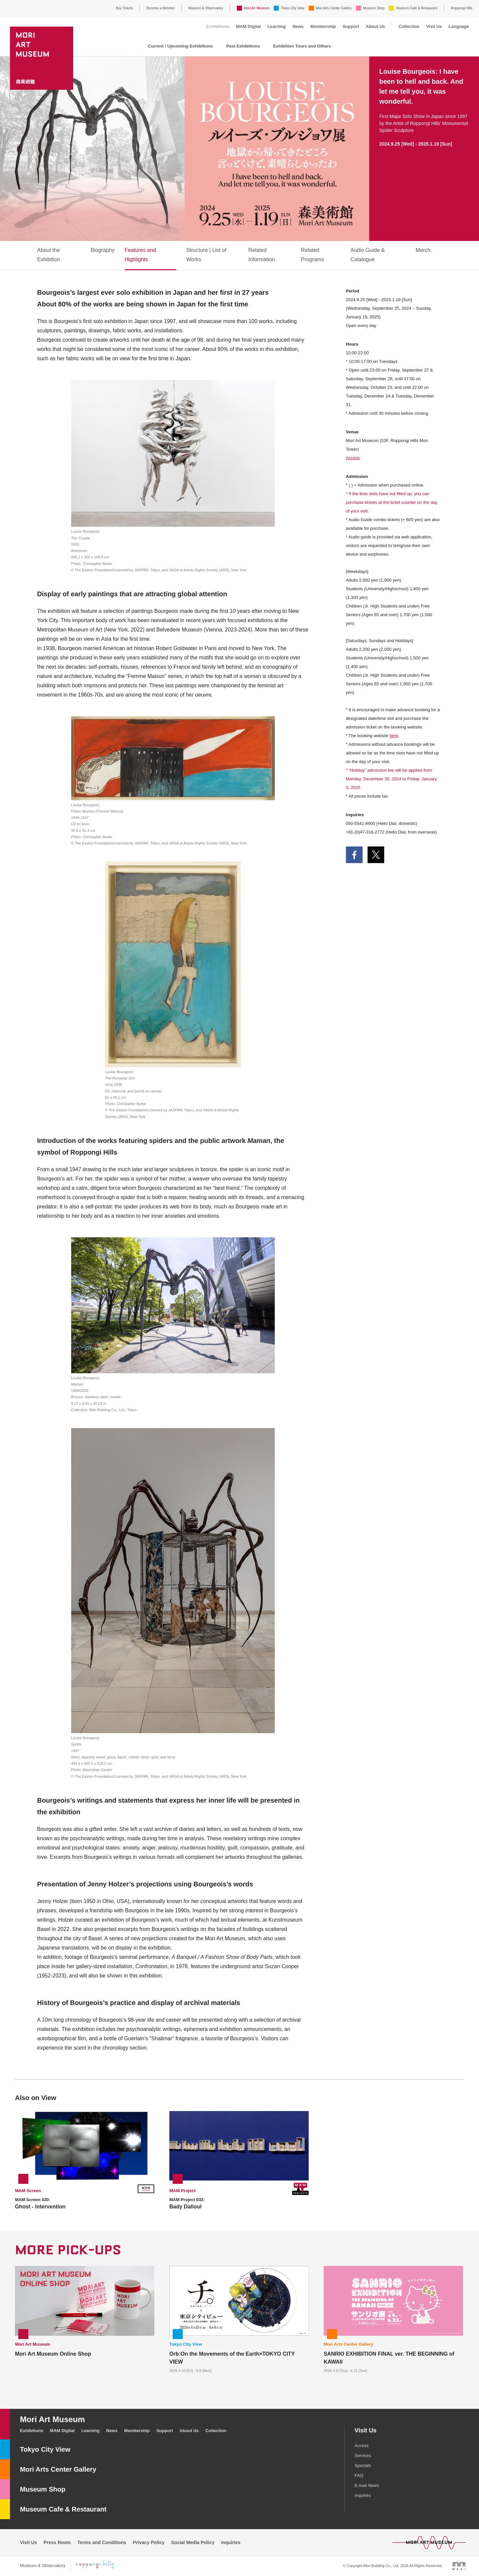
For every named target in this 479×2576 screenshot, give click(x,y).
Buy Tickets (124, 8)
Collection (409, 26)
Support (351, 26)
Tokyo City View (292, 8)
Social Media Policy (193, 2542)
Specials (363, 2465)
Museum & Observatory (205, 8)
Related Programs (312, 254)
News (298, 26)
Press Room (57, 2542)
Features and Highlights (140, 254)
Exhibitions (218, 26)
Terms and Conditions (102, 2542)
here (394, 735)
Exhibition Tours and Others (302, 46)
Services (363, 2455)
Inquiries (363, 2495)
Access (353, 457)
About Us (375, 26)
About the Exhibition (48, 254)
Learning (276, 26)
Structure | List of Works (206, 254)
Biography (102, 250)
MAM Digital (248, 26)
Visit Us (434, 26)
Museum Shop (374, 8)
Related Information (261, 254)
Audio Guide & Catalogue (367, 254)
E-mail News (367, 2485)
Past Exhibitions (243, 46)
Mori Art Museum (256, 8)
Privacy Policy (149, 2542)
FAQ (359, 2475)
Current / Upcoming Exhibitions (180, 46)
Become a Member (160, 8)
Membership (323, 26)
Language (459, 26)
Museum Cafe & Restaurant (416, 8)
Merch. (424, 250)
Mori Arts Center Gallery (334, 8)
